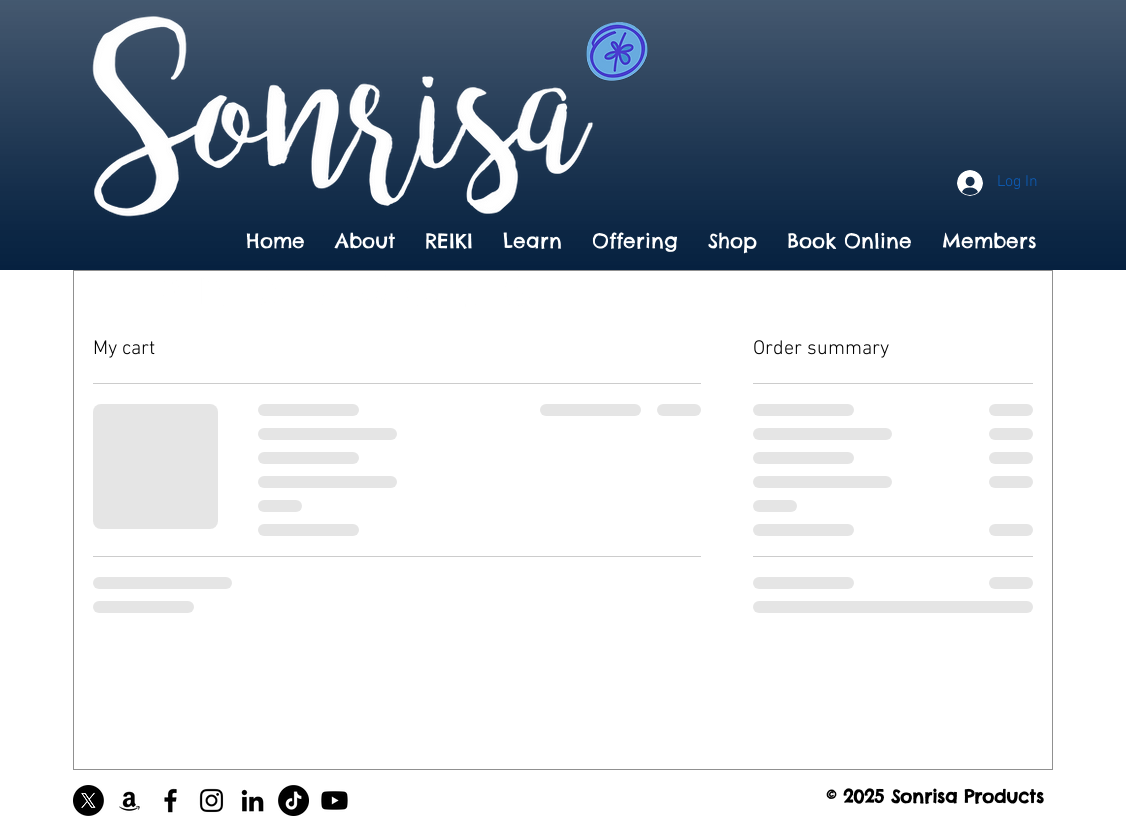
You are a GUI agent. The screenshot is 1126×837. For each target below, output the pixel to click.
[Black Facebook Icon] (170, 800)
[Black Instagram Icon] (211, 800)
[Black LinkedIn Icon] (252, 800)
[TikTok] (293, 800)
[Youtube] (334, 800)
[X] (88, 800)
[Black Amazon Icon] (129, 800)
